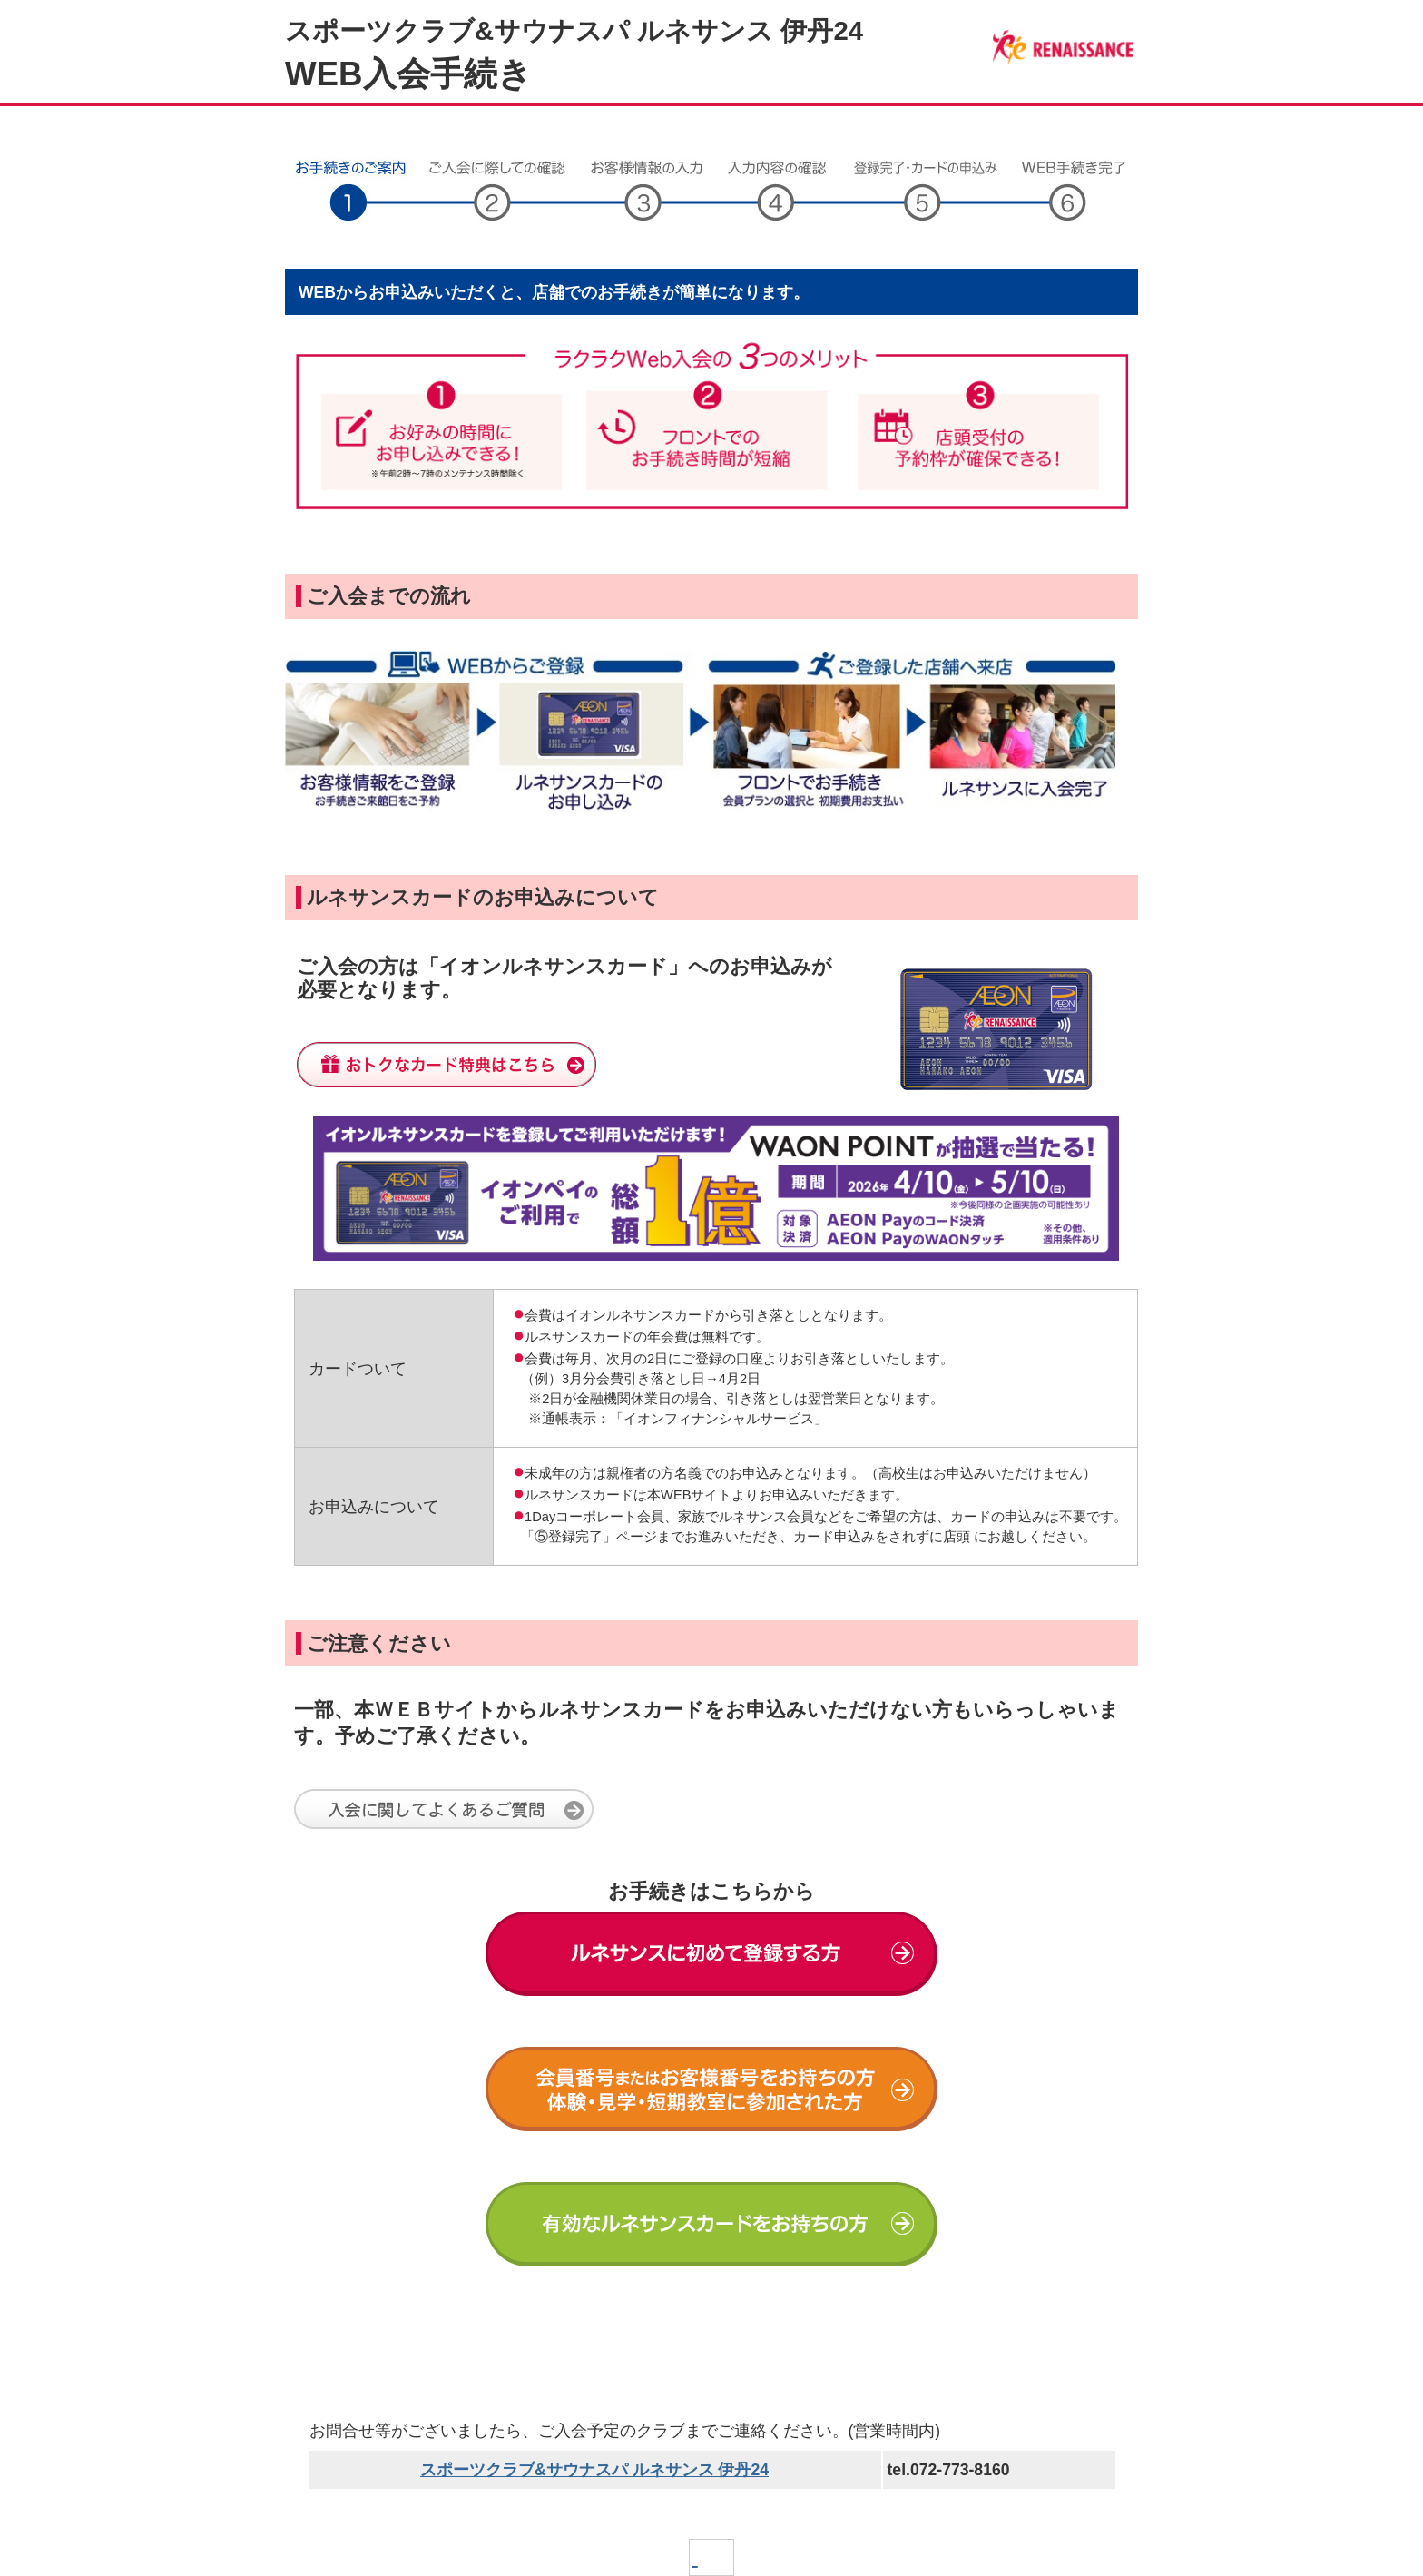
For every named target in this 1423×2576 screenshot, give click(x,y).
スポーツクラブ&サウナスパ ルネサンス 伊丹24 (594, 2470)
